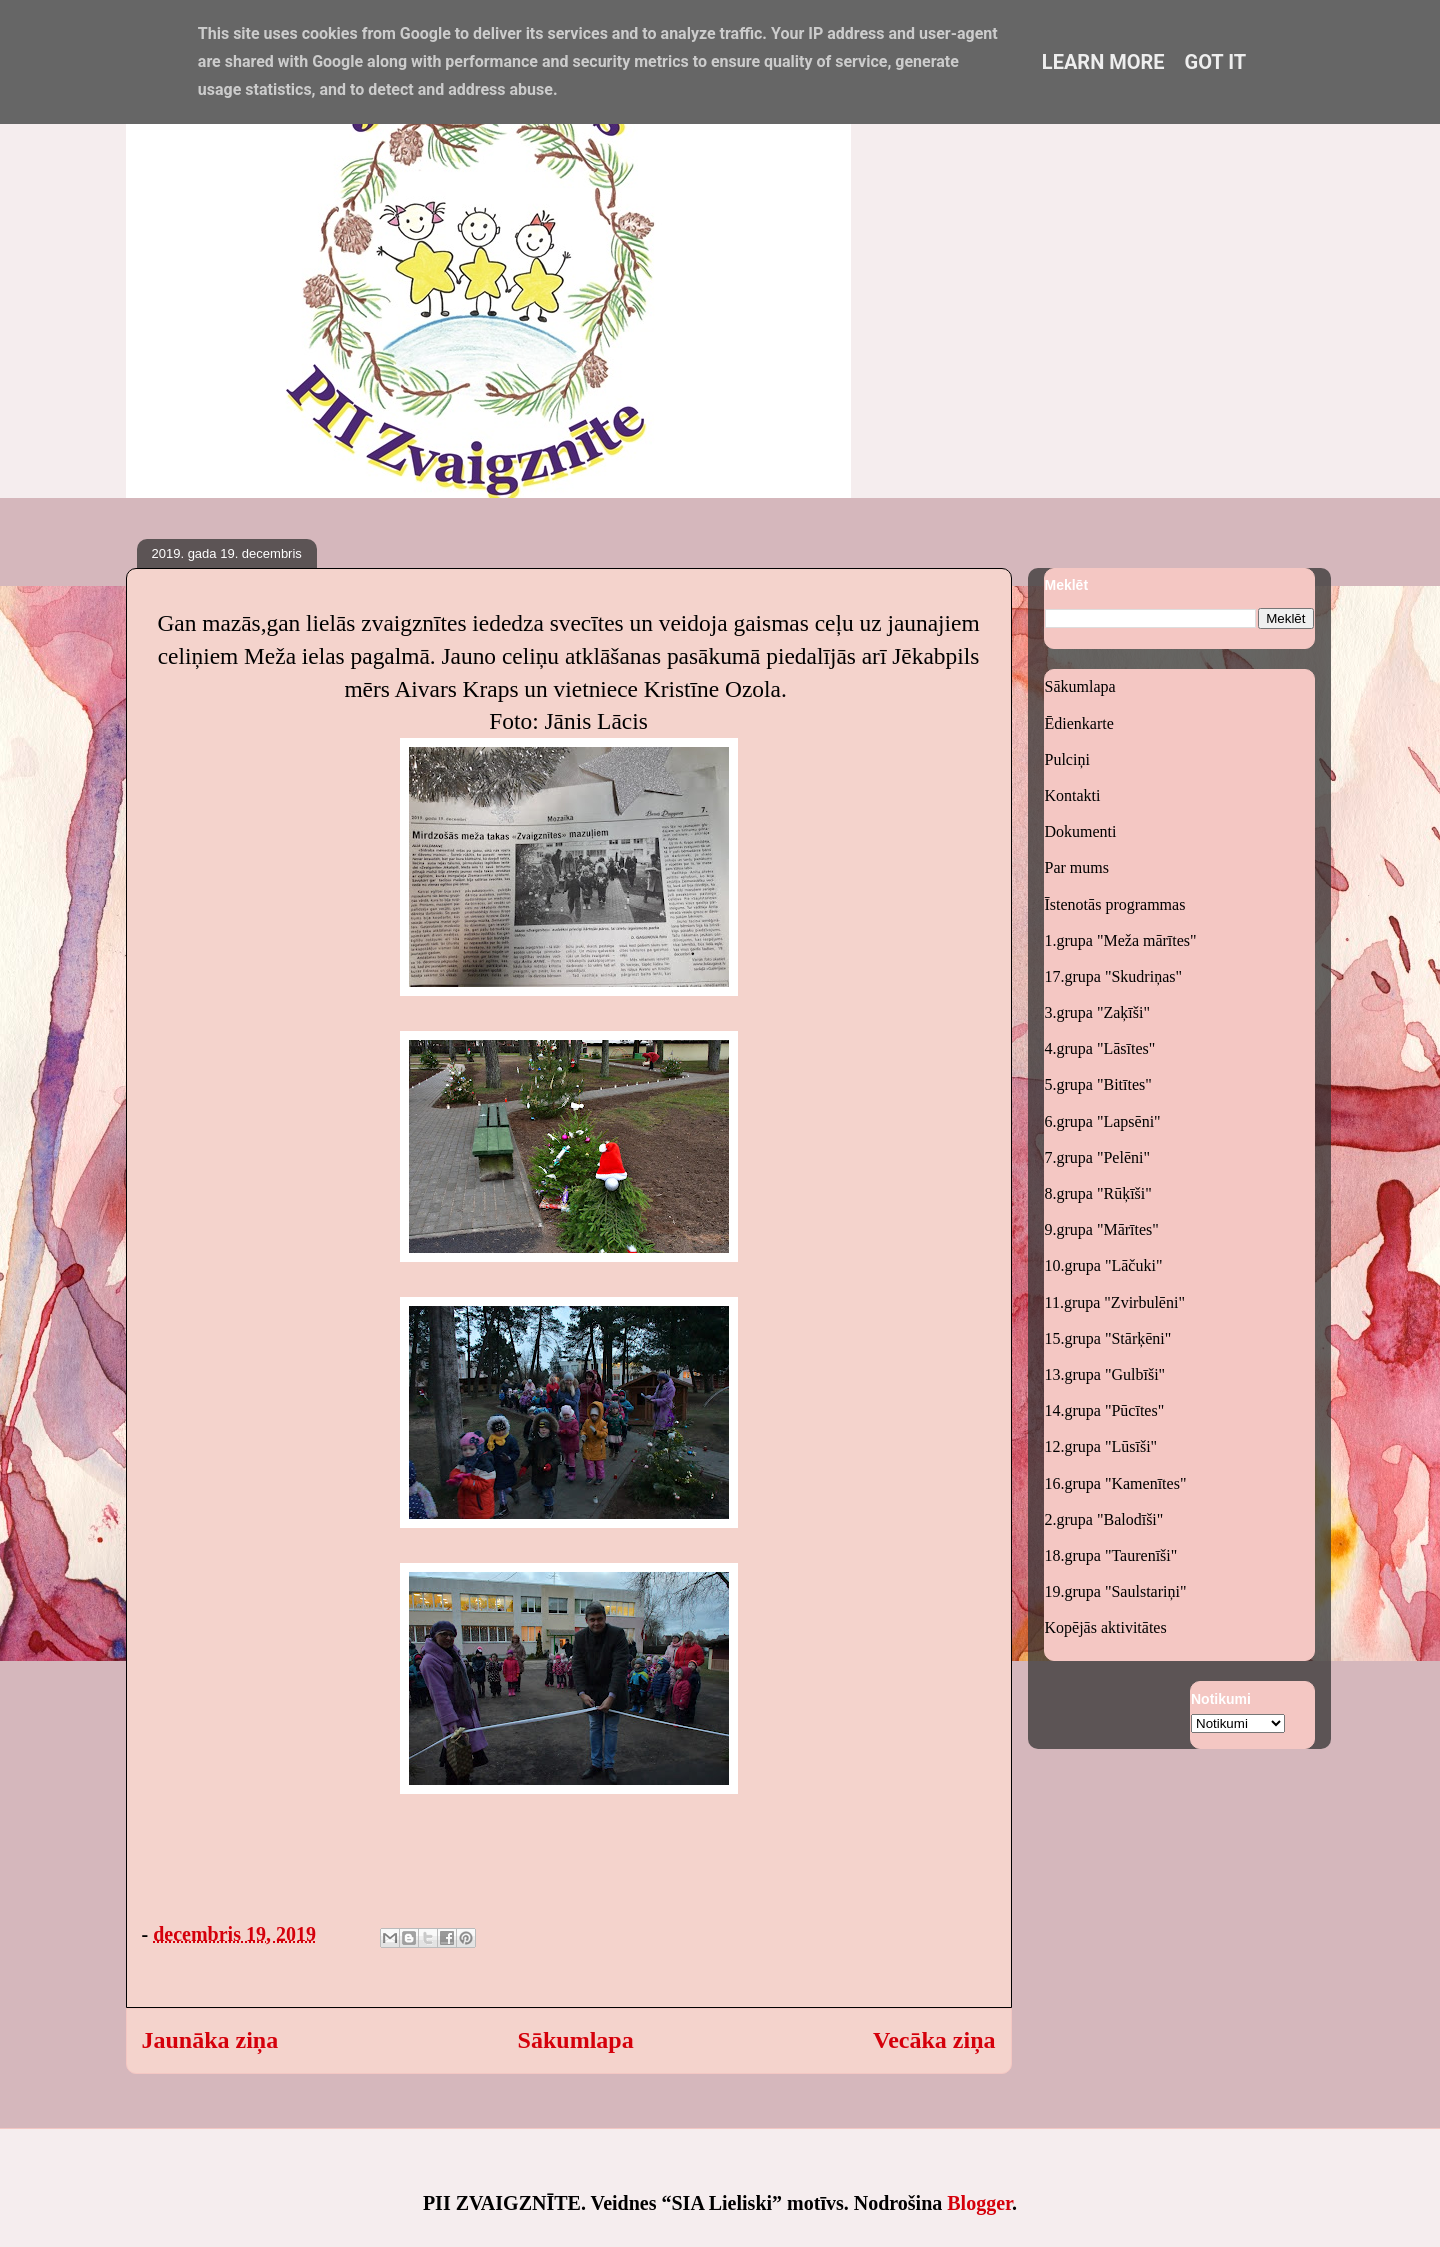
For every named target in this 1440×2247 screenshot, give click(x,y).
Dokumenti (1081, 831)
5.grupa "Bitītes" (1098, 1084)
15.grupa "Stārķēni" (1108, 1338)
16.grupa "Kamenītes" (1116, 1483)
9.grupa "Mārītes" (1102, 1229)
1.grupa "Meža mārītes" (1121, 940)
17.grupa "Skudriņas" (1114, 976)
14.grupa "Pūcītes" (1105, 1410)
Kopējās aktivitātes (1106, 1627)
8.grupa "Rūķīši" (1098, 1193)
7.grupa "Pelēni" (1097, 1157)
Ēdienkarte (1079, 723)
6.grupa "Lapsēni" (1103, 1121)
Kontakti (1073, 795)
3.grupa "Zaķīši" (1097, 1012)
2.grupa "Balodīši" (1104, 1519)
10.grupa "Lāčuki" (1104, 1265)
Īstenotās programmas (1115, 904)
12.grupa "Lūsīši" (1101, 1446)
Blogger (979, 2203)
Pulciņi (1067, 759)
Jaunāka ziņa (210, 2040)
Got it (1216, 62)
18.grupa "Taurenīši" (1111, 1555)
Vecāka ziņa (934, 2040)
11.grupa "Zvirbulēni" (1115, 1302)
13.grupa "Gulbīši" (1105, 1374)
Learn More (1103, 62)
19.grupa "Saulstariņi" (1116, 1591)
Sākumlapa (576, 2040)
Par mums (1077, 867)
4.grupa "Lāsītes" (1100, 1048)
